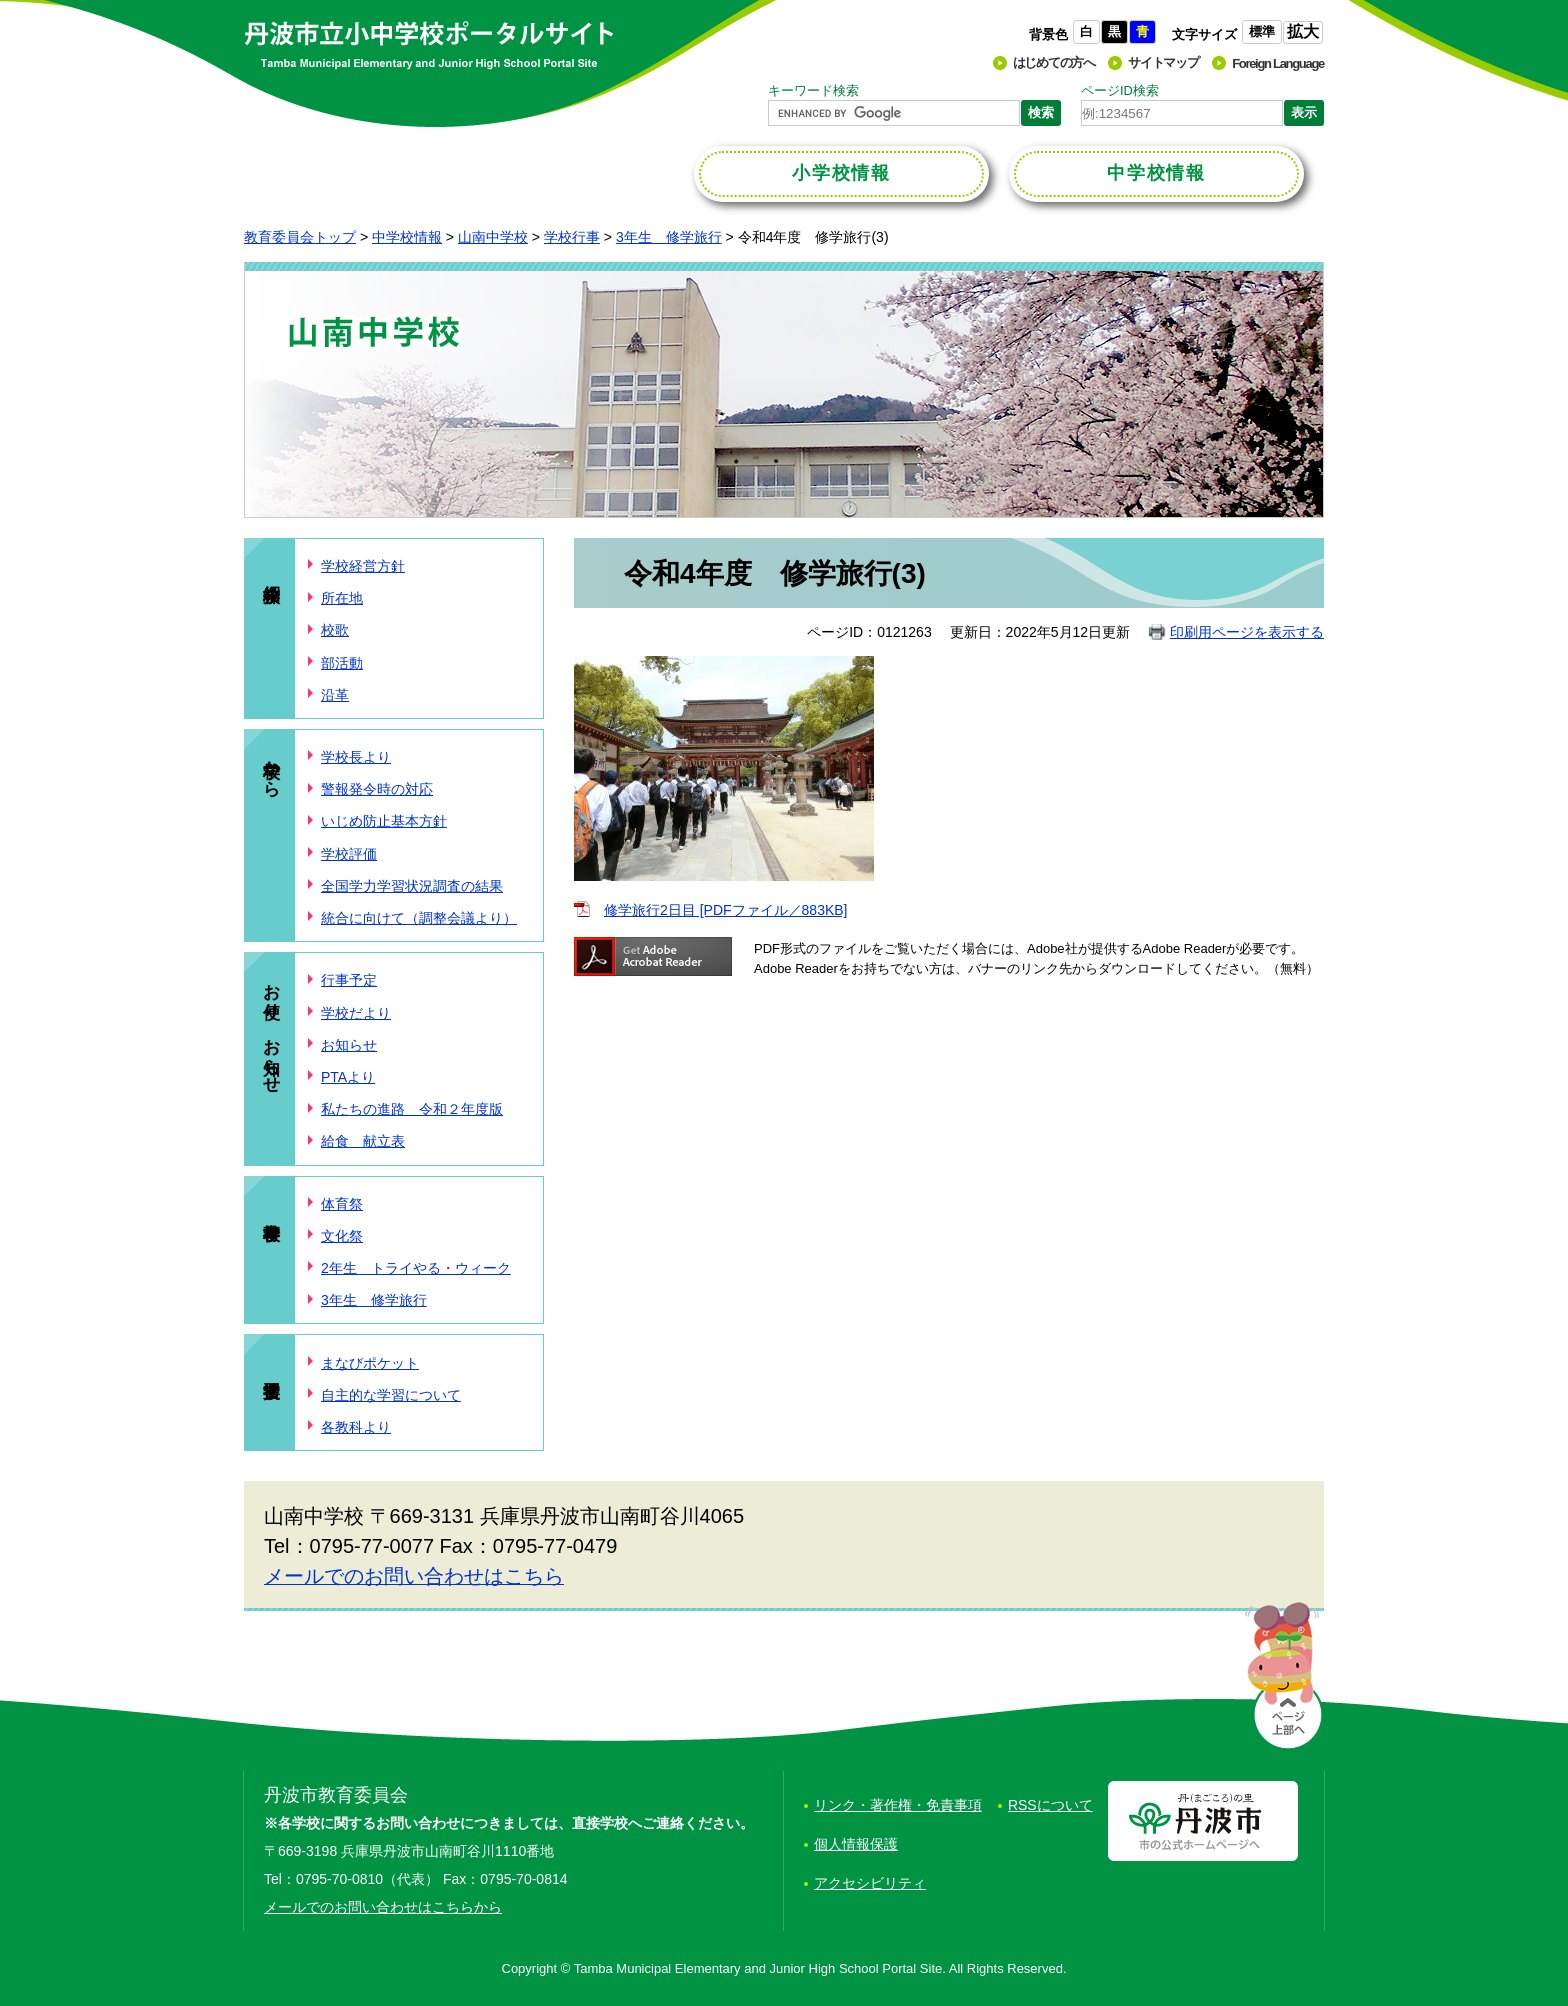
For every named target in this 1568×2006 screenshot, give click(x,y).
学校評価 (349, 854)
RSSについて (1050, 1805)
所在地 (342, 598)
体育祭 (342, 1204)
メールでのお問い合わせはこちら (414, 1576)
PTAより (348, 1077)
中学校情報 (407, 237)
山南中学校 (493, 237)
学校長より (356, 757)
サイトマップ (1163, 62)
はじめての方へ (1054, 62)
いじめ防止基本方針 (384, 821)
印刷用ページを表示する (1247, 632)
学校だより (356, 1013)
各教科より (356, 1427)
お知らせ (349, 1045)
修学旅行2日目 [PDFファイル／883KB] (726, 910)
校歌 (335, 630)
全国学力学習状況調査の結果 (412, 886)
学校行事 (572, 237)
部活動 (342, 663)
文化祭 (342, 1236)
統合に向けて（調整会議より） (419, 918)
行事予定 (349, 980)
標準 (1262, 31)
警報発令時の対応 (377, 789)
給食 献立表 (363, 1141)
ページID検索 (1120, 90)
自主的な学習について (391, 1395)
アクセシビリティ (870, 1883)
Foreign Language (1278, 63)
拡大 (1303, 31)
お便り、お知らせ (271, 1028)
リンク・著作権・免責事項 (898, 1805)
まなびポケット (370, 1363)
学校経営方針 (363, 566)
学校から (271, 768)
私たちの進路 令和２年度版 (412, 1109)
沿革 (335, 695)
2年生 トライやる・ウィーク (416, 1268)
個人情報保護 (856, 1844)
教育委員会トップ (300, 237)
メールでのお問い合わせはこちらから (383, 1907)
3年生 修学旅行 (669, 237)
